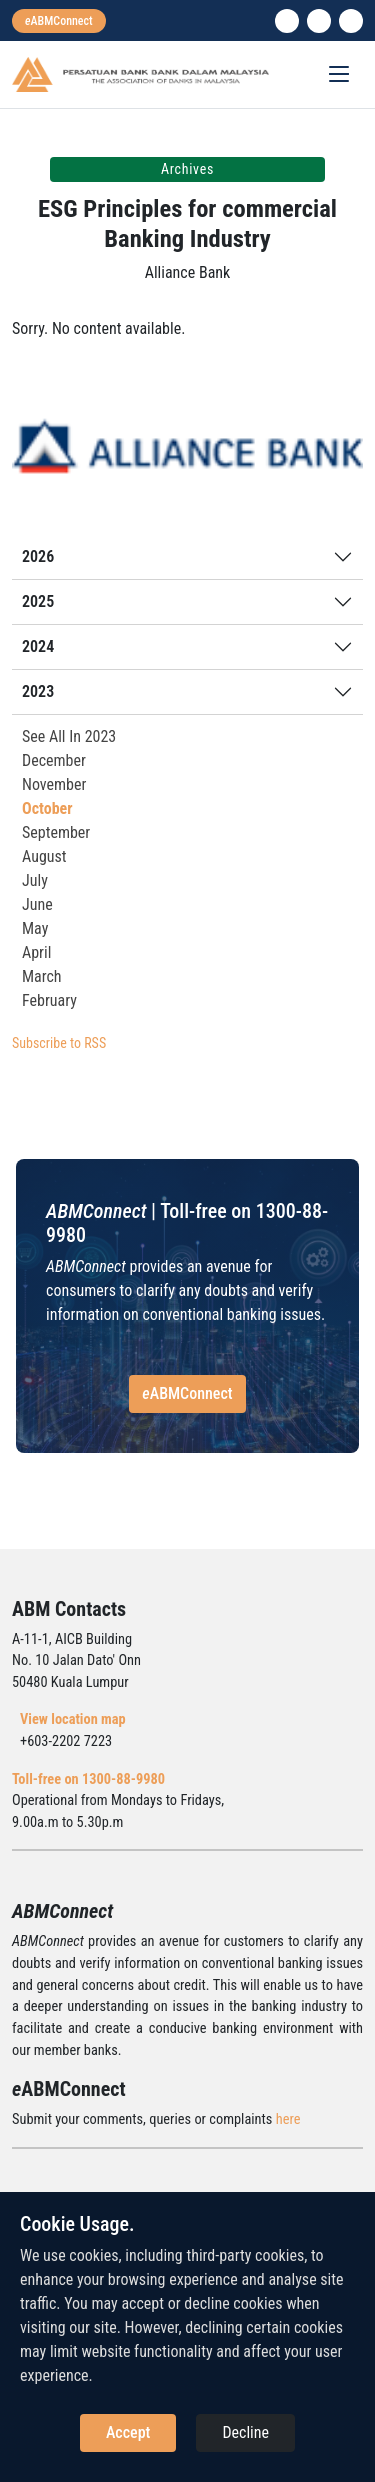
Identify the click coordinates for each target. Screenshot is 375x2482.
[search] (351, 21)
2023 (38, 691)
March (42, 976)
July (35, 880)
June (37, 904)
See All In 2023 (69, 736)
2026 (38, 556)
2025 (38, 601)
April (36, 952)
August (44, 856)
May (35, 928)
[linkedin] (287, 21)
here (288, 2119)
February (49, 1000)
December (54, 760)
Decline (245, 2432)
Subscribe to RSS (59, 1043)
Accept (128, 2432)
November (54, 784)
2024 (38, 646)
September (56, 832)
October (47, 808)
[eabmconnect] (59, 21)
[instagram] (319, 21)
